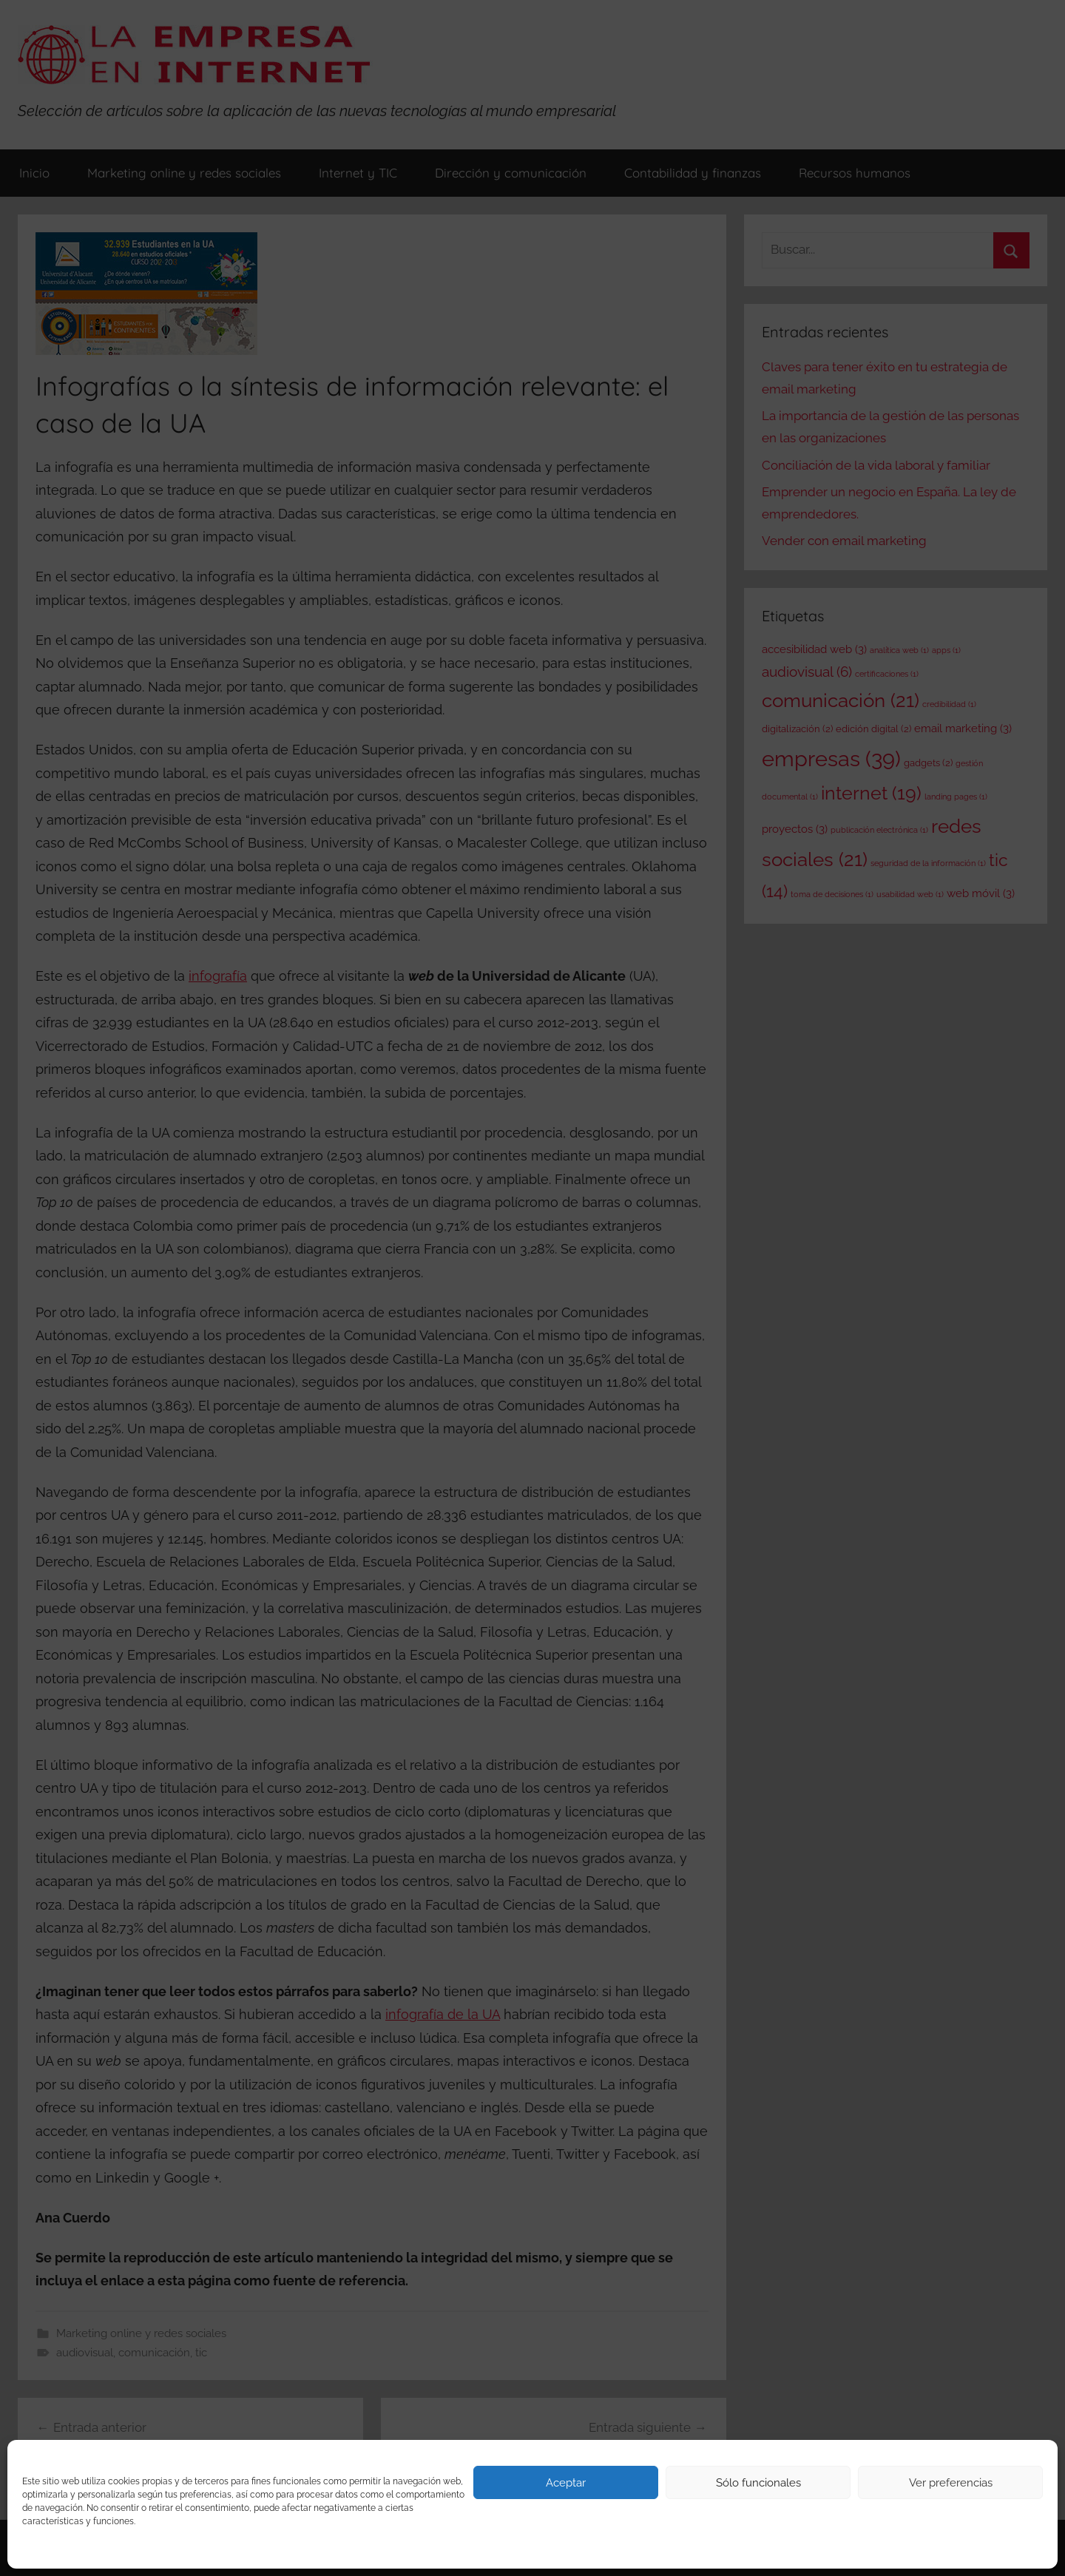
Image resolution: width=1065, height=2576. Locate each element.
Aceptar (566, 2482)
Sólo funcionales (758, 2482)
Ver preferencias (951, 2482)
